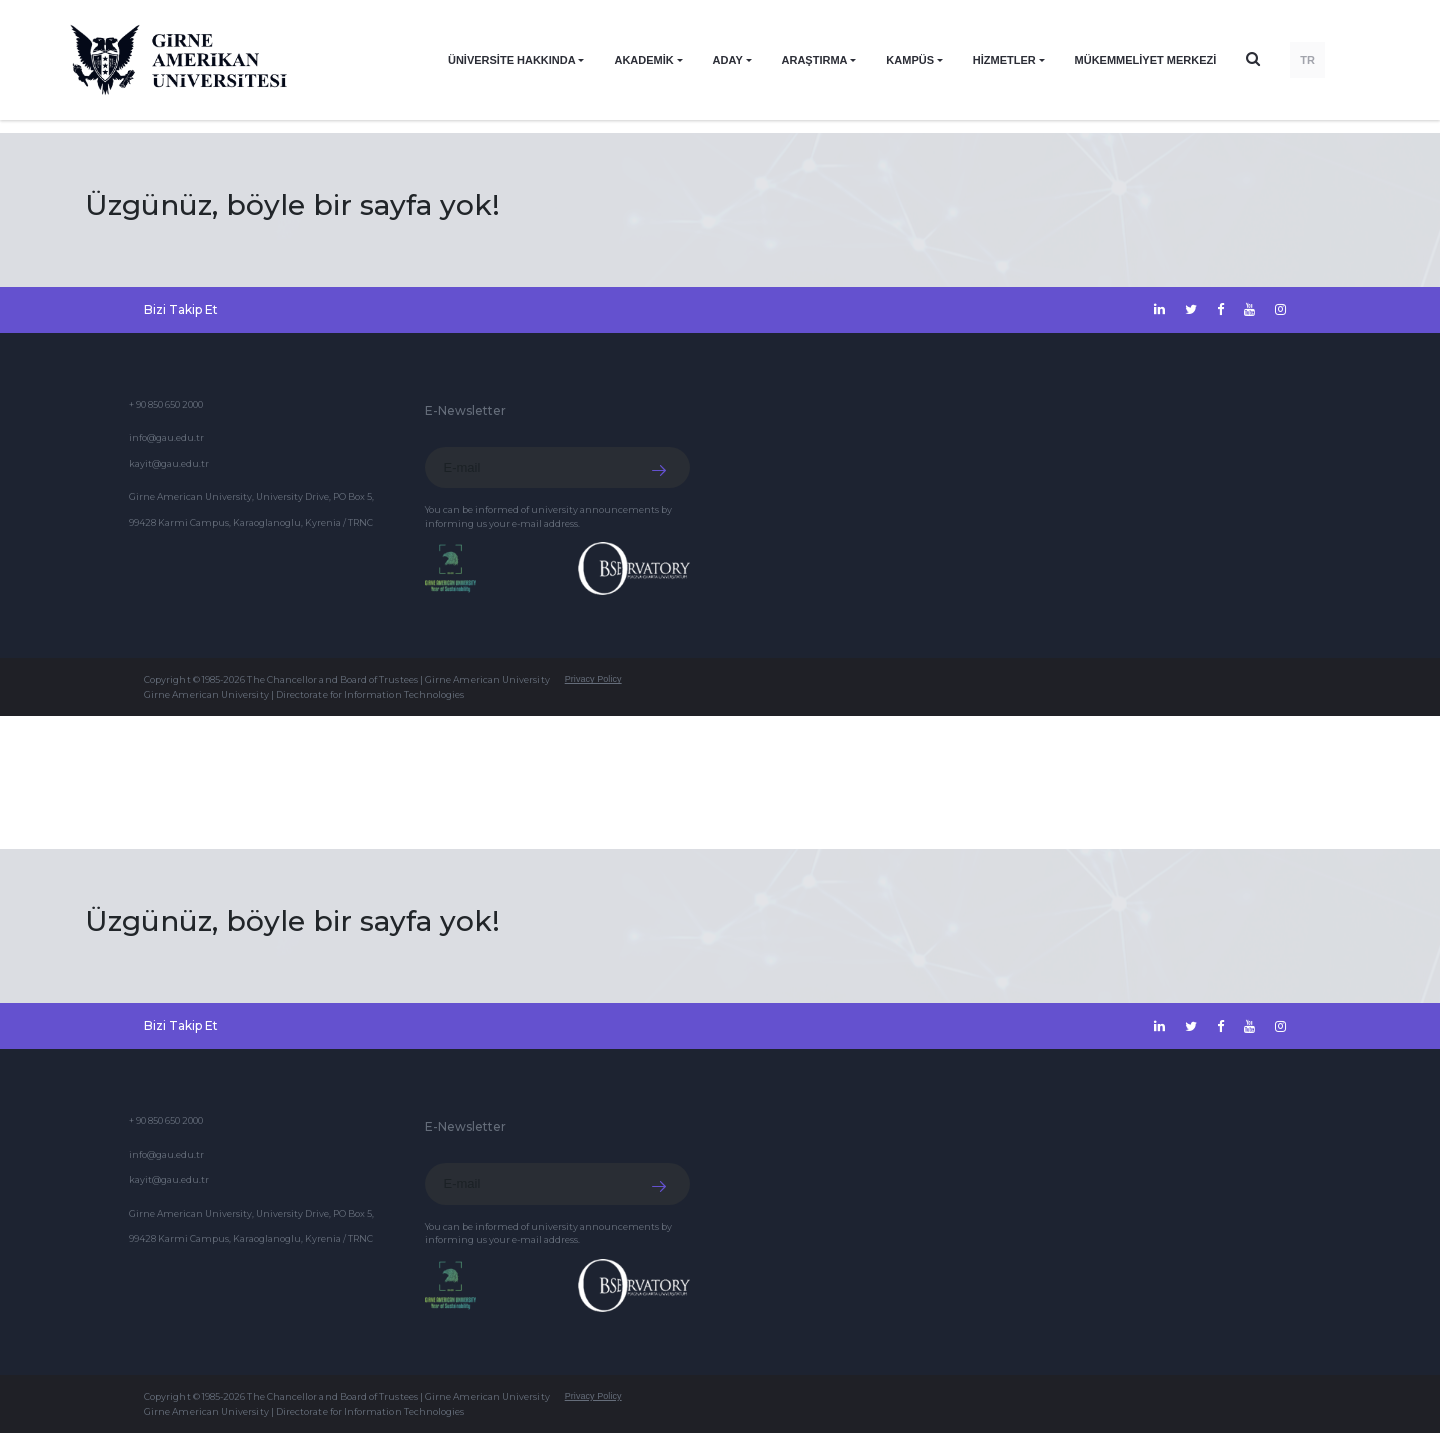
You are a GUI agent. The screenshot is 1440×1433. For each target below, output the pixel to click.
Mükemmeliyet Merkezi (1146, 60)
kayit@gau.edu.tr (169, 463)
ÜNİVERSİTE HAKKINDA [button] (512, 60)
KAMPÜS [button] (910, 60)
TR (1307, 60)
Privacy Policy (593, 679)
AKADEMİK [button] (643, 60)
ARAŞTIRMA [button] (815, 60)
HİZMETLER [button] (1004, 60)
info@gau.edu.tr (166, 437)
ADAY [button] (728, 60)
